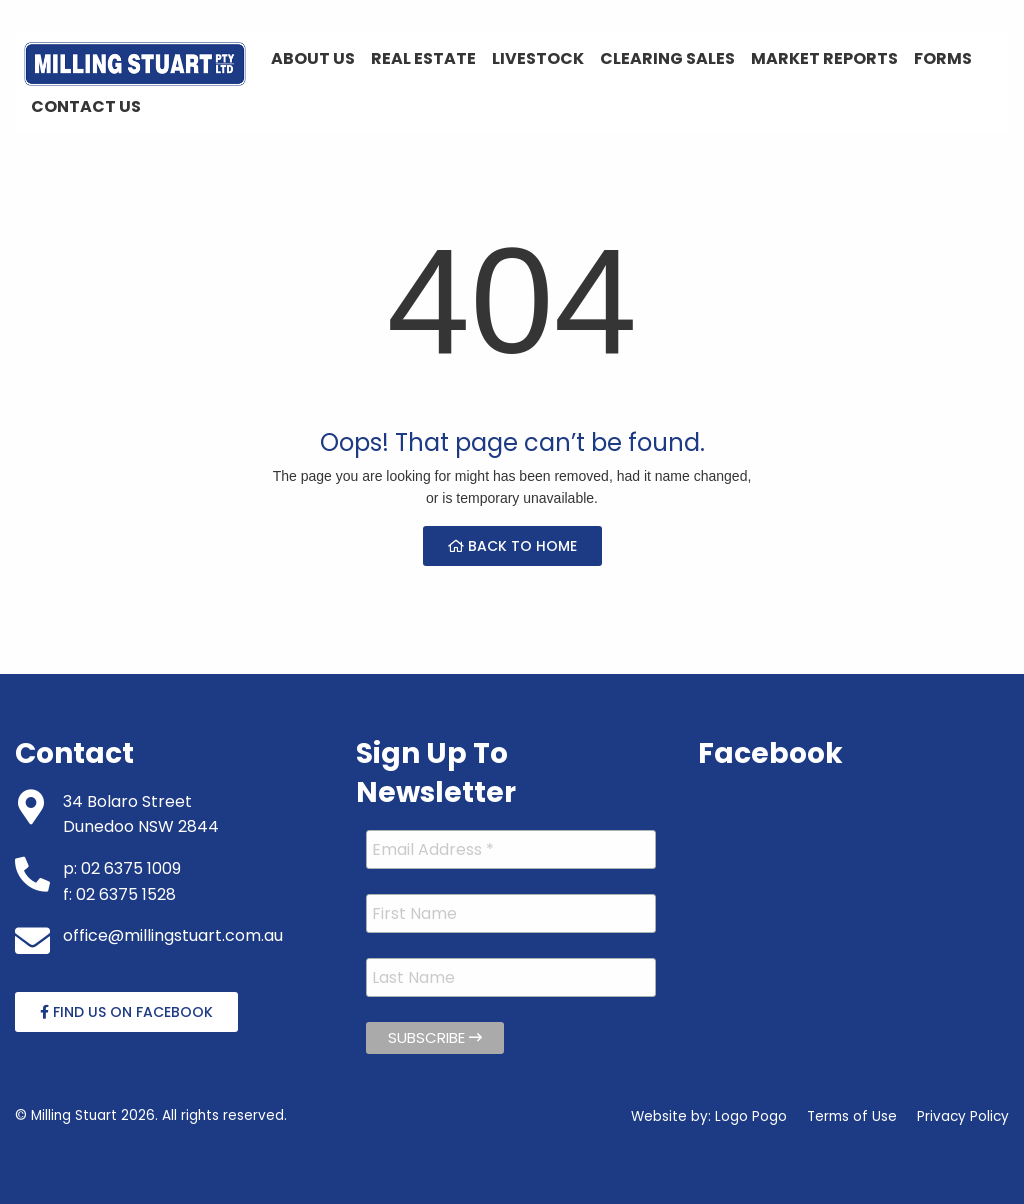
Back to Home (512, 546)
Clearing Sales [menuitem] (667, 58)
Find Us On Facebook (126, 1012)
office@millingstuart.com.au (173, 935)
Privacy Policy (963, 1116)
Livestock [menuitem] (538, 58)
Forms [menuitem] (943, 58)
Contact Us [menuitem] (86, 106)
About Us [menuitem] (313, 58)
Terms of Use (852, 1116)
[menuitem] (135, 64)
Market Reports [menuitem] (824, 58)
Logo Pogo (751, 1116)
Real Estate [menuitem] (423, 58)
